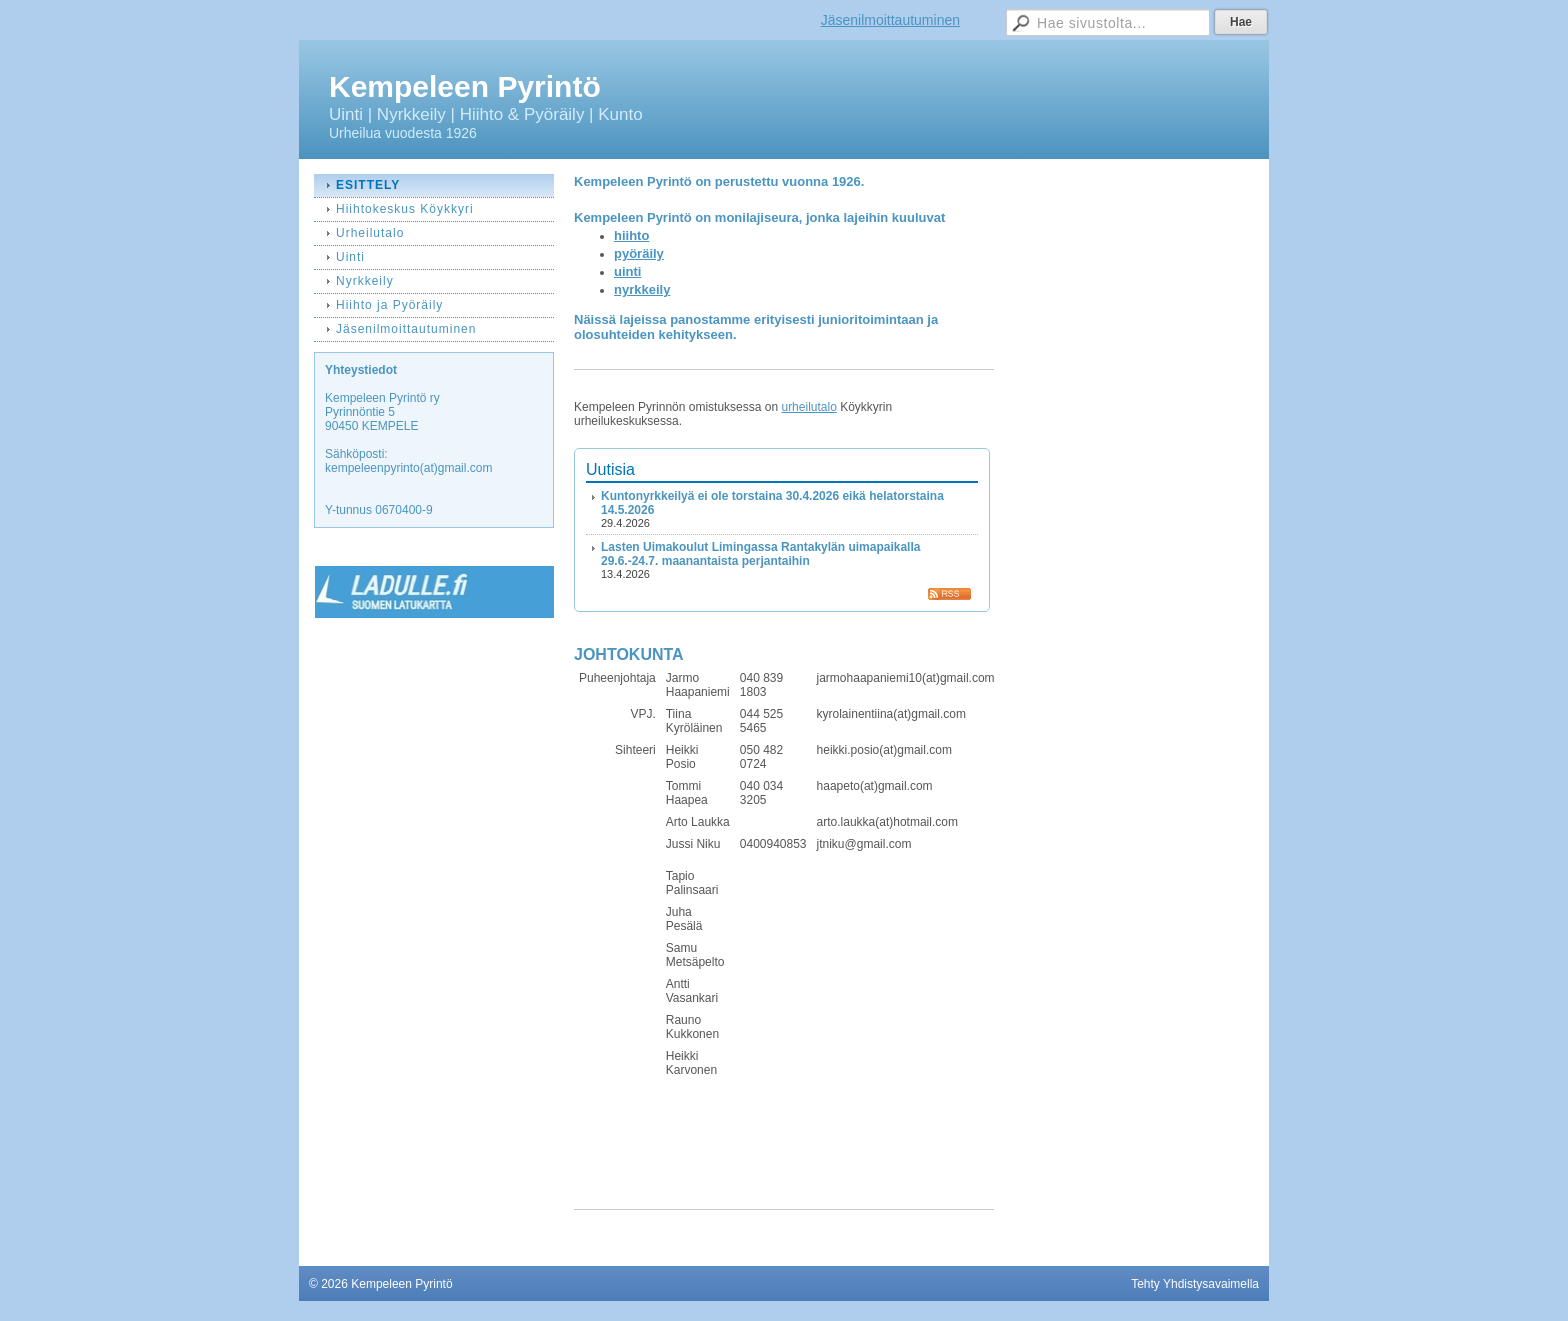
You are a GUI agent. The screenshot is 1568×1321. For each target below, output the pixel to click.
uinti (627, 271)
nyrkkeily (642, 289)
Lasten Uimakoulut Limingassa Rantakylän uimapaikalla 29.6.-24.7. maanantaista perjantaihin (760, 554)
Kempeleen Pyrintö (465, 86)
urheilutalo (808, 407)
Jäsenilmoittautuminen (890, 20)
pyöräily (639, 253)
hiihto (631, 235)
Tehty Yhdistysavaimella (1195, 1284)
